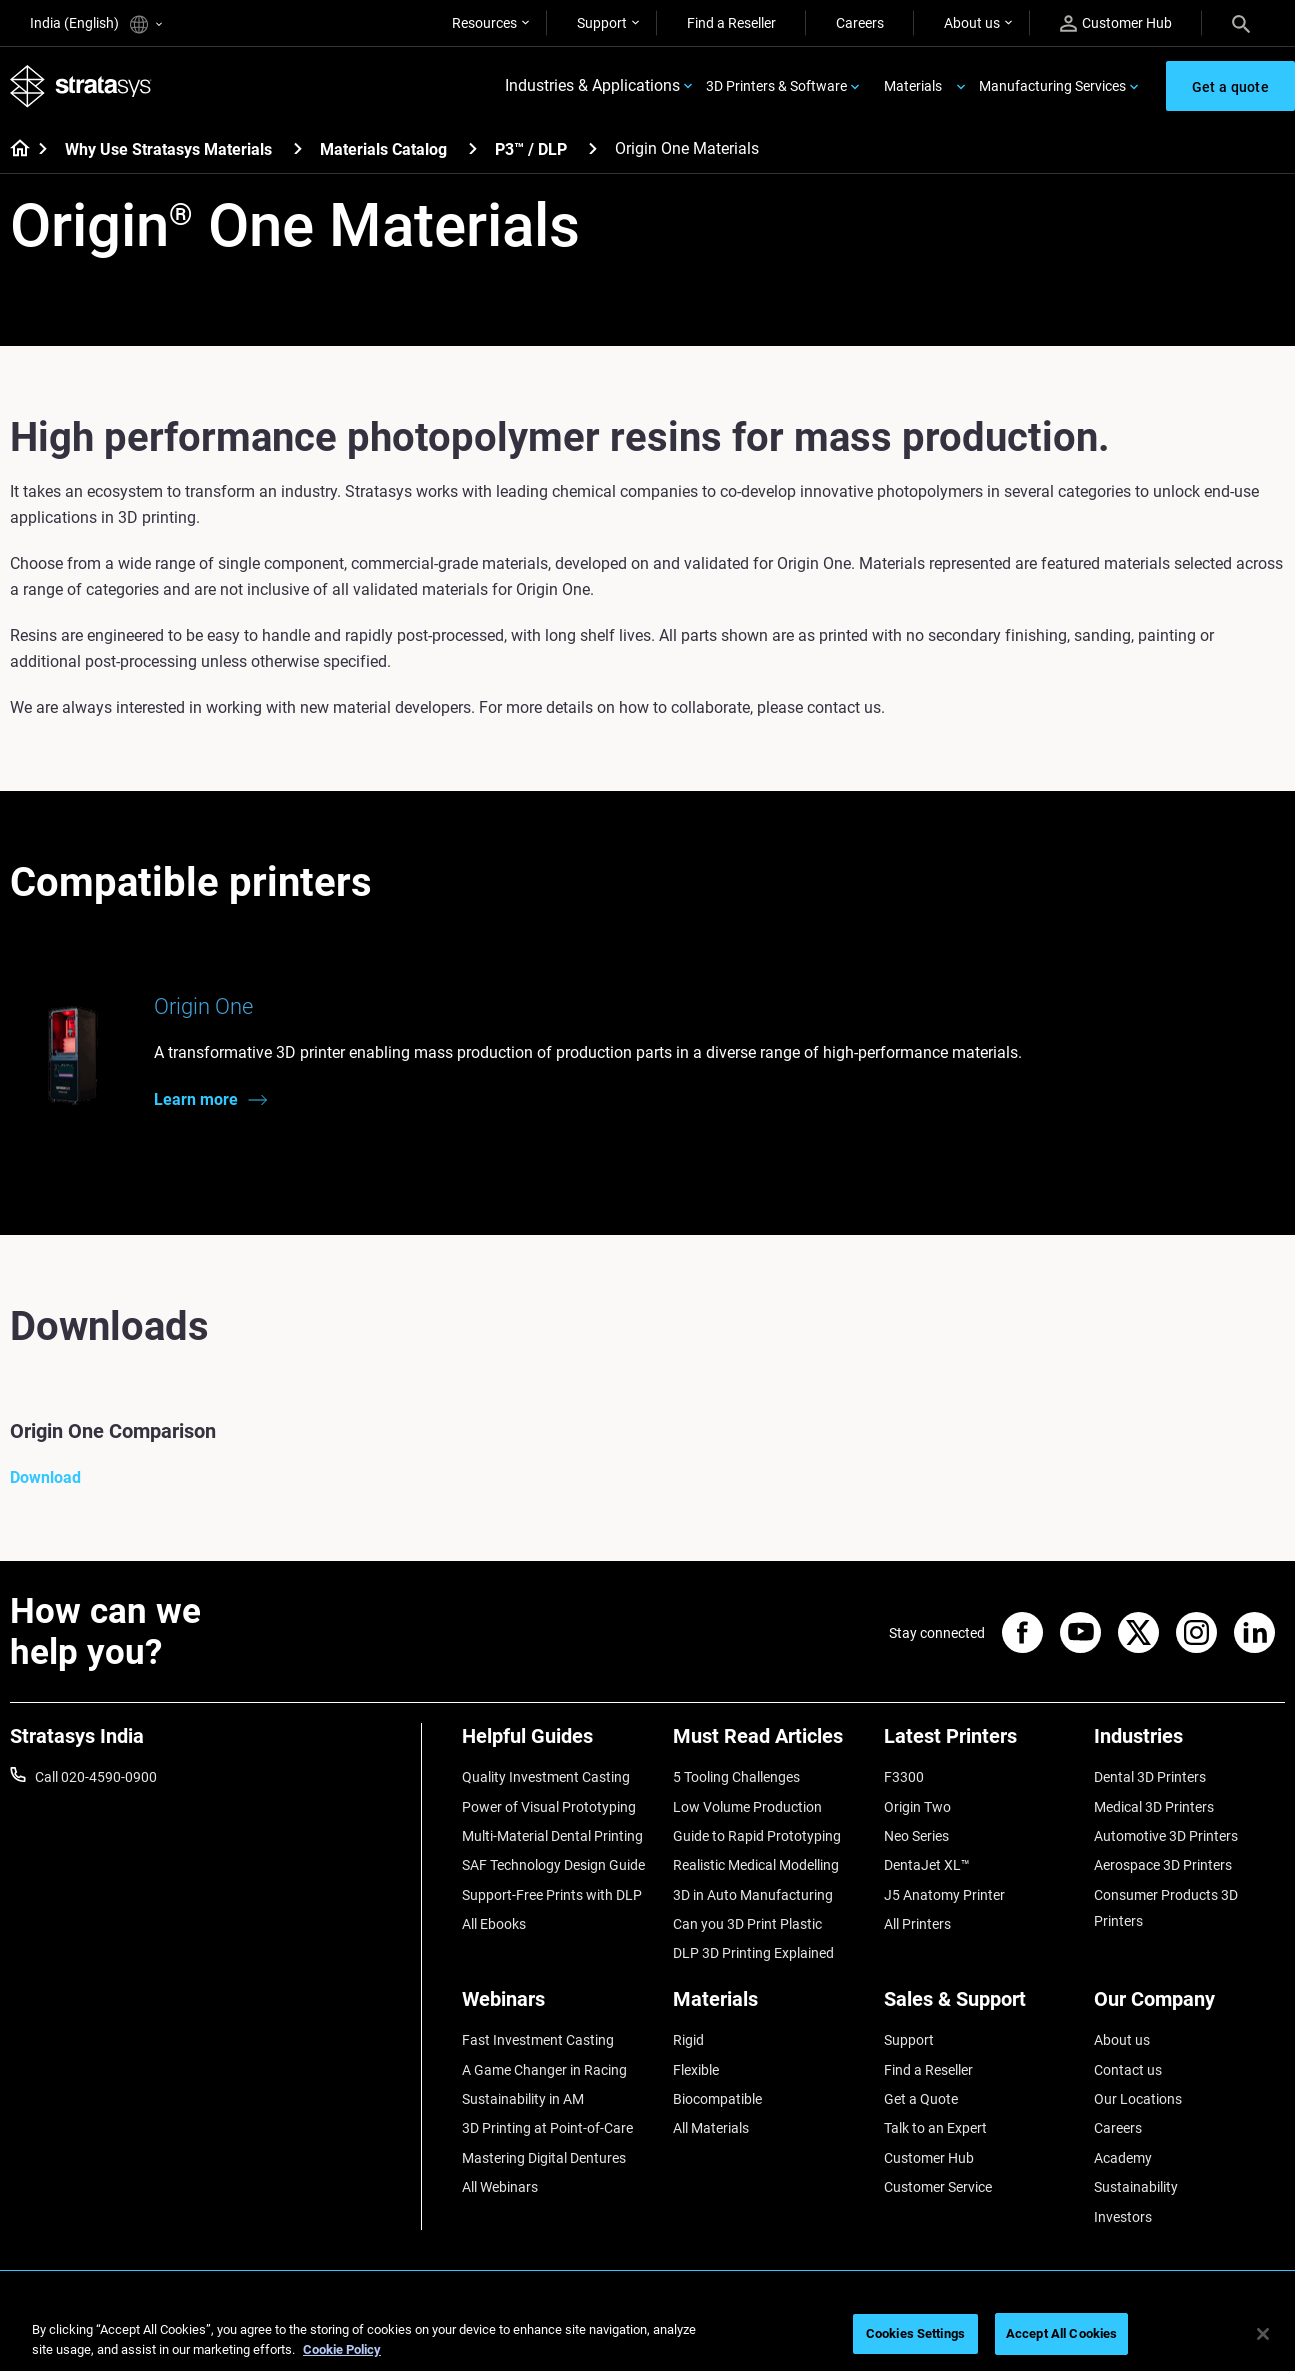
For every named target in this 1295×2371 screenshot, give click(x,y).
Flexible (696, 2070)
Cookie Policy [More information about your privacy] (342, 2349)
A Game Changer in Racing (544, 2070)
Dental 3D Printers (1150, 1778)
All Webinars (500, 2187)
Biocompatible (717, 2099)
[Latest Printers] (979, 1744)
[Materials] (768, 2007)
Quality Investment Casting (546, 1778)
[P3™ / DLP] (593, 148)
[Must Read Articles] (768, 1744)
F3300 (904, 1778)
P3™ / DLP (531, 149)
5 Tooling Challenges (736, 1778)
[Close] (1263, 2334)
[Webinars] (557, 2007)
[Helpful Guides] (557, 1744)
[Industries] (1189, 1744)
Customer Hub (1116, 23)
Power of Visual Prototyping (549, 1807)
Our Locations (1138, 2099)
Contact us (1128, 2070)
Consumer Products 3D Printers (1166, 1908)
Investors (1123, 2217)
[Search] (1241, 23)
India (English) (96, 24)
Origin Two (917, 1807)
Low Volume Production (747, 1807)
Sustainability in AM (523, 2099)
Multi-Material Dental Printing (552, 1836)
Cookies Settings (915, 2333)
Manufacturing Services (1052, 86)
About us (972, 23)
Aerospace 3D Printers (1163, 1866)
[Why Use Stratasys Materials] (298, 148)
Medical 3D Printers (1154, 1807)
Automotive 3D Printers (1166, 1836)
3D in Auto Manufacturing (753, 1895)
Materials (913, 86)
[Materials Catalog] (473, 148)
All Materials (711, 2129)
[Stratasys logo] (81, 86)
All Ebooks (494, 1924)
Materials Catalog (383, 149)
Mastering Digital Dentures (544, 2158)
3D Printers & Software (776, 86)
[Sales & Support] (979, 2007)
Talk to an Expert (935, 2129)
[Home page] (13, 150)
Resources (484, 23)
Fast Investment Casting (538, 2041)
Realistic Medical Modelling (756, 1866)
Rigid (688, 2041)
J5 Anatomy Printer (944, 1895)
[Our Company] (1189, 2007)
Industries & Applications (592, 86)
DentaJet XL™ (927, 1866)
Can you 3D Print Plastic (747, 1924)
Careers (860, 23)
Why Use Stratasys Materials (168, 149)
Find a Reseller (731, 23)
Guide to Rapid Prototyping (757, 1836)
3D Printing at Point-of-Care (547, 2129)
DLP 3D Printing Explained (753, 1954)
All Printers (917, 1924)
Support (602, 23)
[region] (647, 2335)
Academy (1123, 2158)
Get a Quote (921, 2099)
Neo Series (916, 1836)
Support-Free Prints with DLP (552, 1895)
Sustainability (1136, 2187)
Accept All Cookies (1061, 2333)
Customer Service (938, 2187)
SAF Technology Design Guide (553, 1866)
